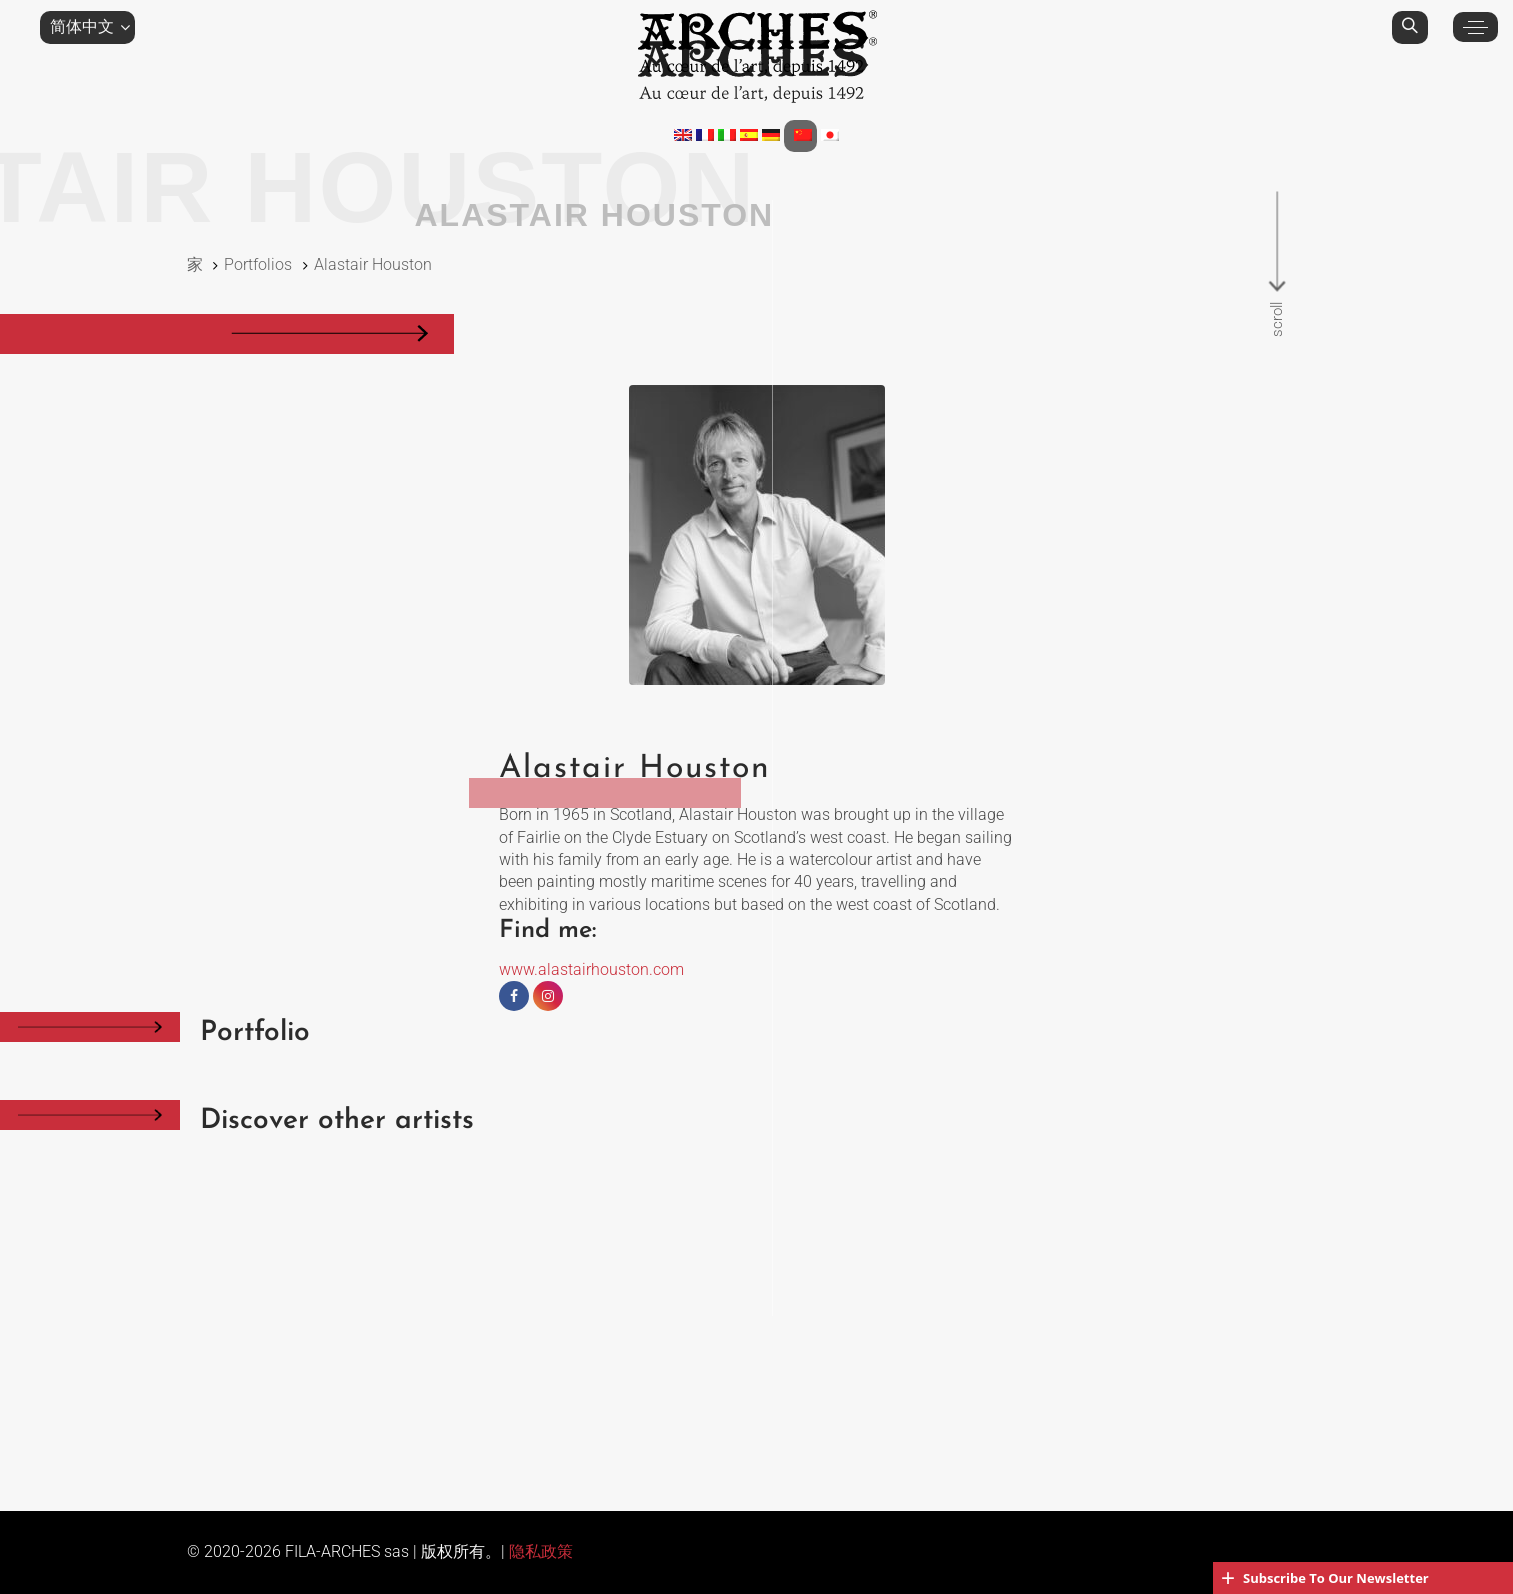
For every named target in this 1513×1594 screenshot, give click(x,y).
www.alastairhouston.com (591, 969)
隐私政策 (541, 1551)
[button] (87, 27)
